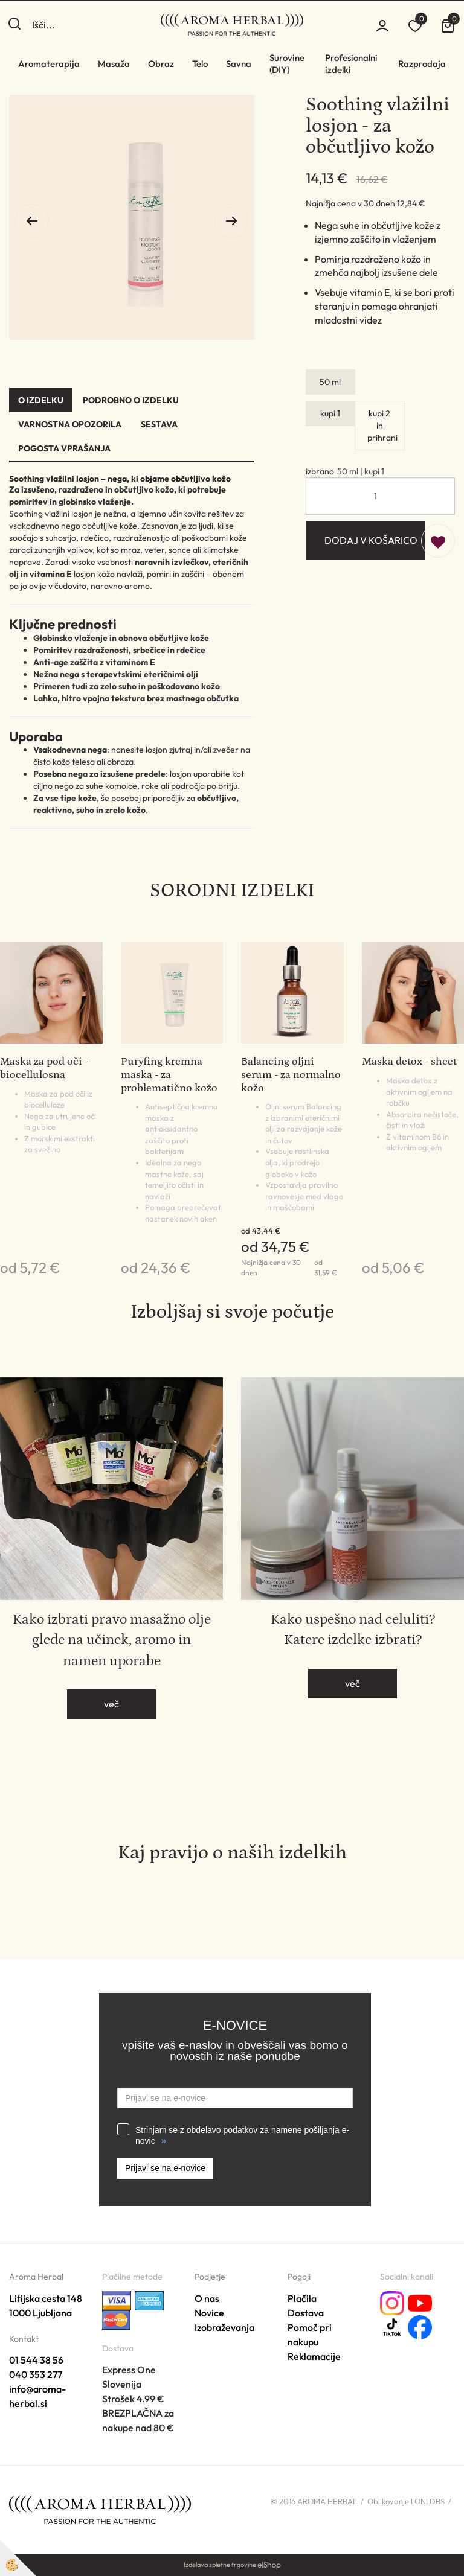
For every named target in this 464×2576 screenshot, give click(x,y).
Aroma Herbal (36, 2276)
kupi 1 (330, 413)
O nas (207, 2298)
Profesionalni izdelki (351, 63)
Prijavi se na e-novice (165, 2168)
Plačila (302, 2298)
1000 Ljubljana (40, 2313)
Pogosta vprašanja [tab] (64, 448)
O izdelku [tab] (40, 400)
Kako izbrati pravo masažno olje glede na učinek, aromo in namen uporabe (112, 1640)
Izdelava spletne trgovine (220, 2564)
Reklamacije (314, 2356)
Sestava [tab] (159, 424)
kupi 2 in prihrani (382, 425)
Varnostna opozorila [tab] (69, 424)
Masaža (114, 63)
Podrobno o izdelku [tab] (131, 400)
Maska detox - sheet (409, 1062)
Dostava (306, 2313)
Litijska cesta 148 (45, 2298)
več (111, 1704)
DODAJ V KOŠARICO (370, 540)
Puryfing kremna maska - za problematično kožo (169, 1075)
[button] (231, 221)
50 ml (330, 382)
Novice (209, 2313)
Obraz (161, 63)
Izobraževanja (224, 2327)
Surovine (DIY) (286, 63)
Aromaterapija (49, 63)
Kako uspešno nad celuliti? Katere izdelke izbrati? (353, 1629)
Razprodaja (422, 63)
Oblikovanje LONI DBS (406, 2501)
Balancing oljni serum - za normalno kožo (291, 1075)
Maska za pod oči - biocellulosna (44, 1068)
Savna (238, 63)
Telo (200, 63)
